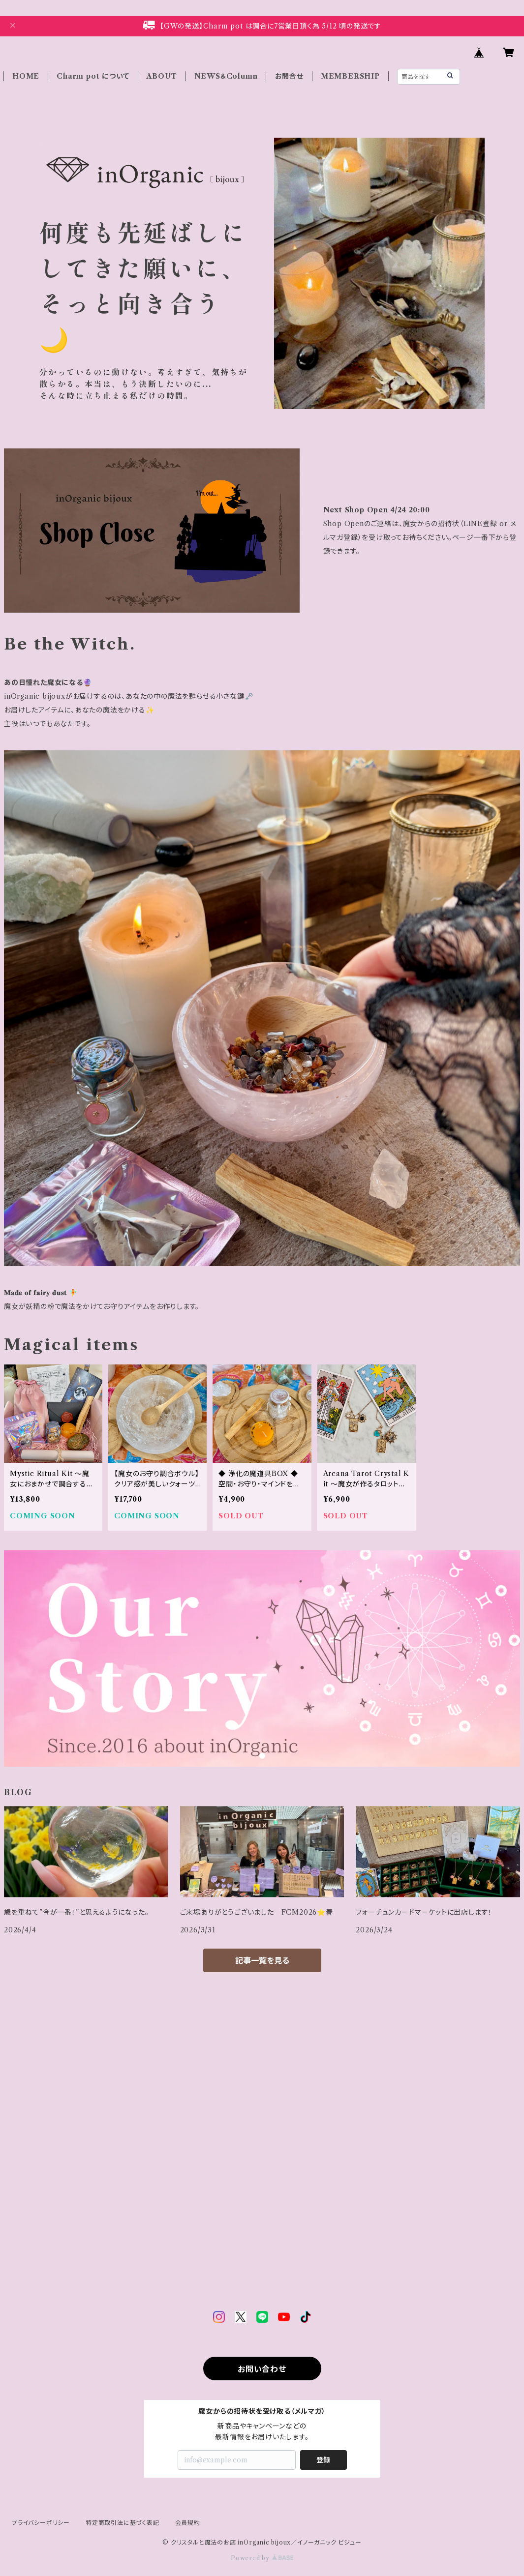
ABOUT (162, 76)
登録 (323, 2460)
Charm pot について (93, 76)
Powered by (262, 2558)
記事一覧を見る (262, 1960)
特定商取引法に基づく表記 (122, 2522)
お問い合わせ (262, 2369)
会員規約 (187, 2522)
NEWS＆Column (226, 76)
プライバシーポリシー (41, 2522)
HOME (25, 76)
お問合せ (289, 76)
